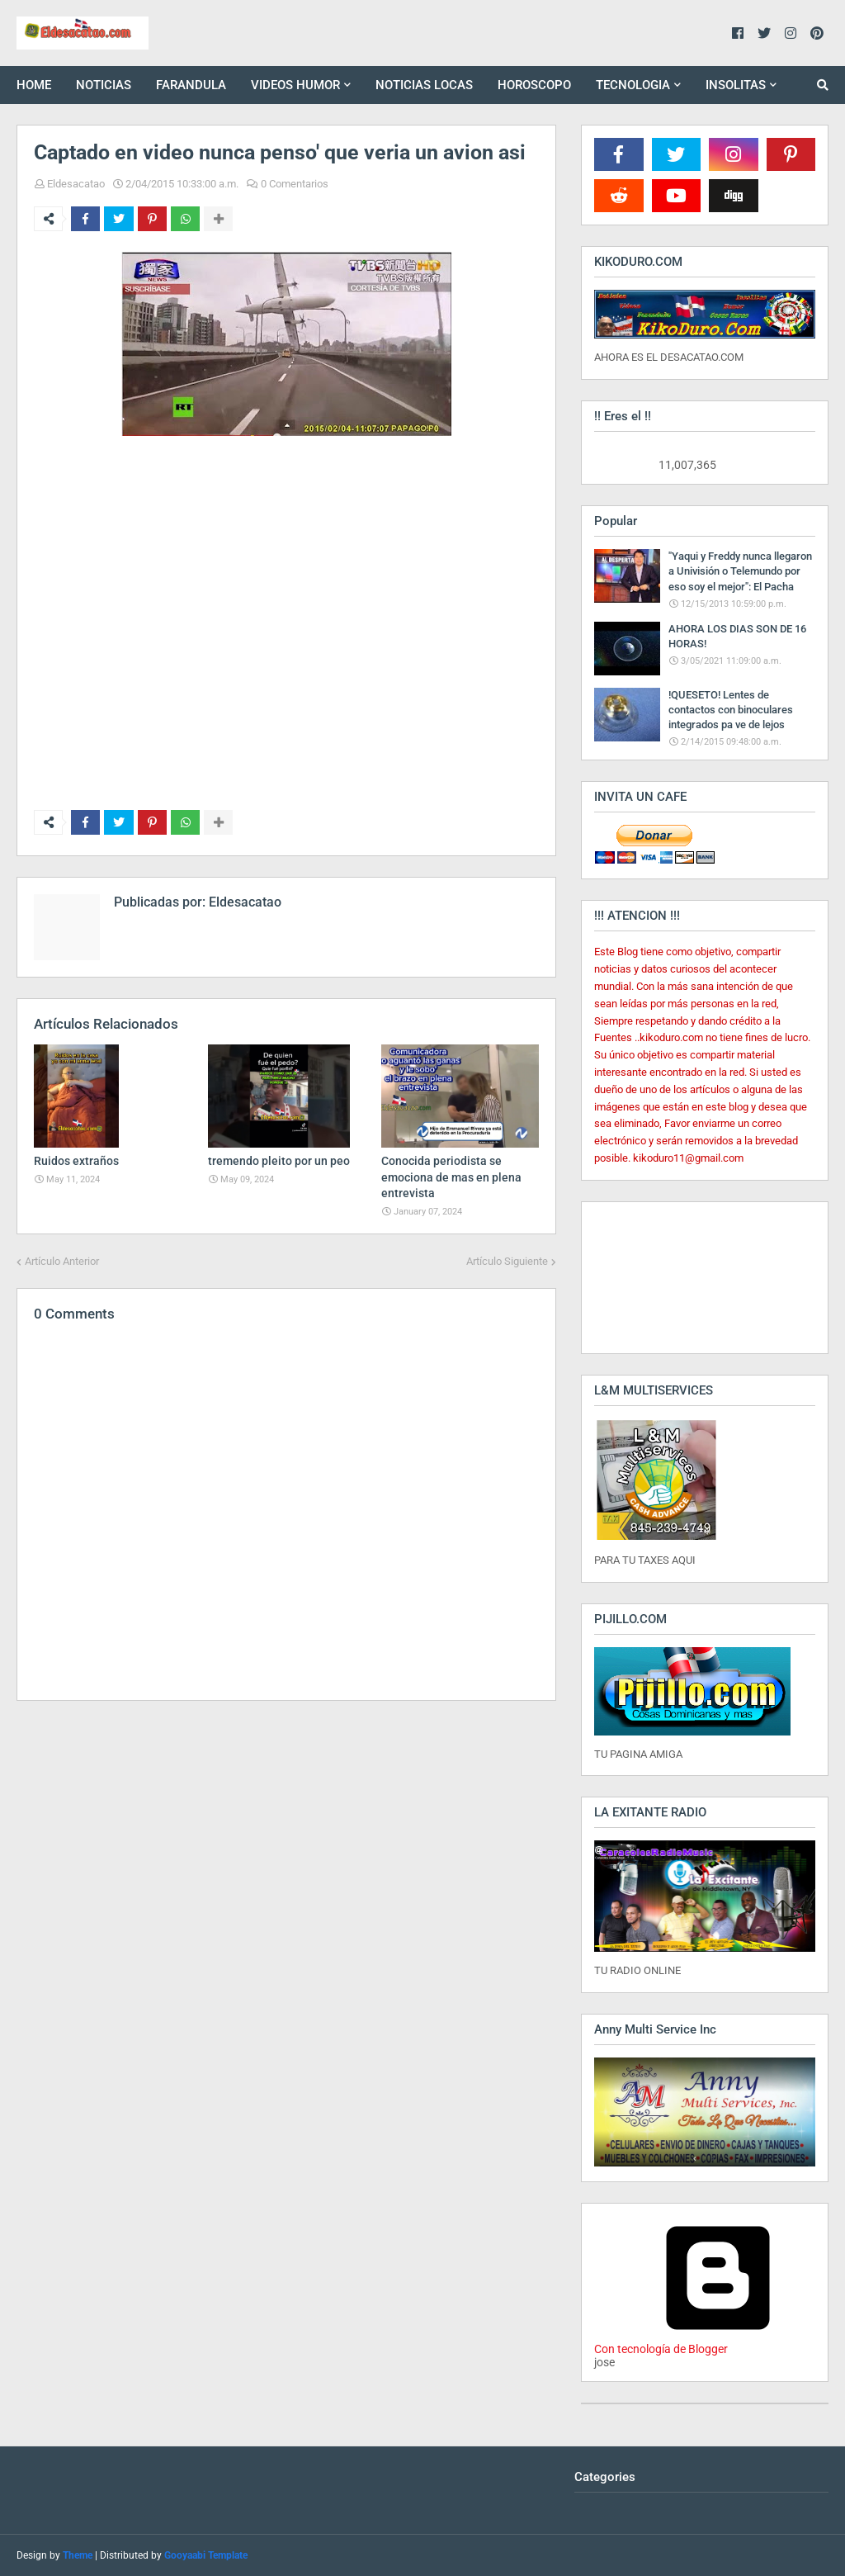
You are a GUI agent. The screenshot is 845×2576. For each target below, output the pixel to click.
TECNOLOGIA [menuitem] (633, 85)
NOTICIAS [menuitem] (103, 85)
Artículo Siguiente (507, 1261)
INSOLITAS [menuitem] (736, 85)
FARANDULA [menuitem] (191, 85)
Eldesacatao (76, 184)
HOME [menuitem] (34, 85)
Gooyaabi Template (206, 2555)
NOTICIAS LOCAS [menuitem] (424, 85)
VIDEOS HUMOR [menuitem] (295, 85)
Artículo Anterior (62, 1261)
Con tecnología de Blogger (718, 2342)
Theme (77, 2555)
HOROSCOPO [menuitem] (534, 85)
